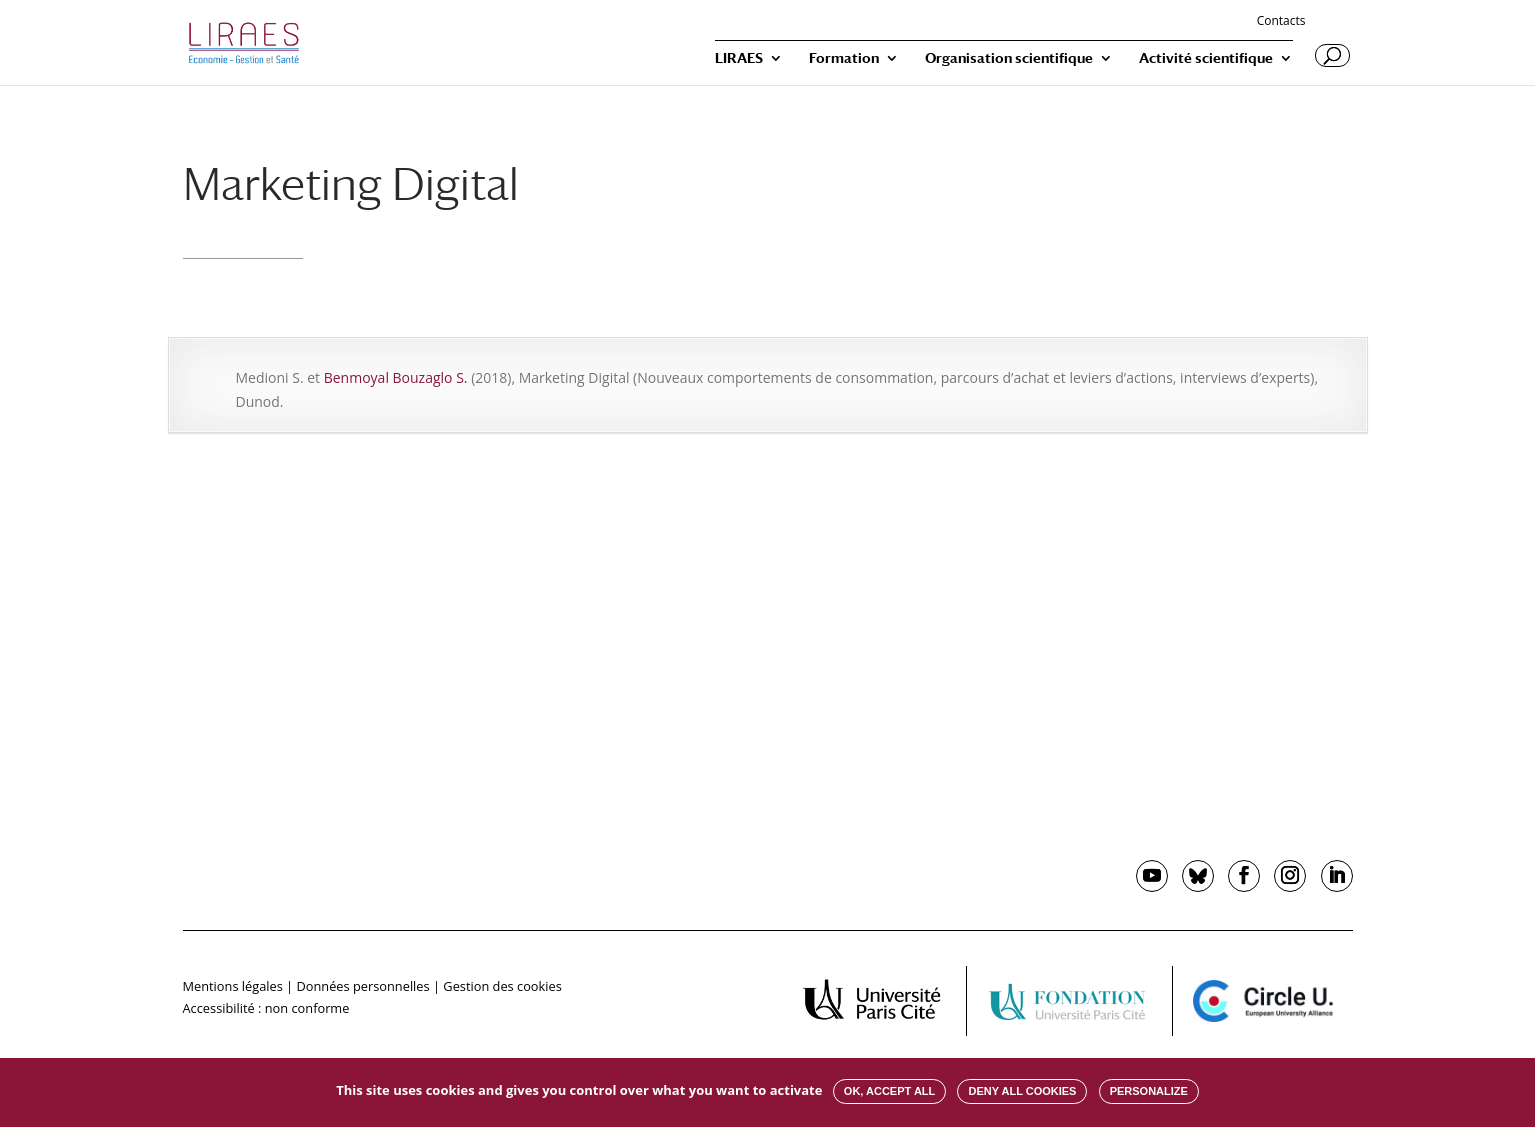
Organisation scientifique (1009, 58)
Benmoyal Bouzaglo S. (396, 377)
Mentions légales (233, 986)
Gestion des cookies (502, 986)
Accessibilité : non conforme (266, 1008)
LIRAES (739, 58)
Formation (844, 58)
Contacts (1281, 22)
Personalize (1149, 1091)
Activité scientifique (1206, 58)
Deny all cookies (1022, 1091)
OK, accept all (889, 1091)
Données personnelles (362, 986)
